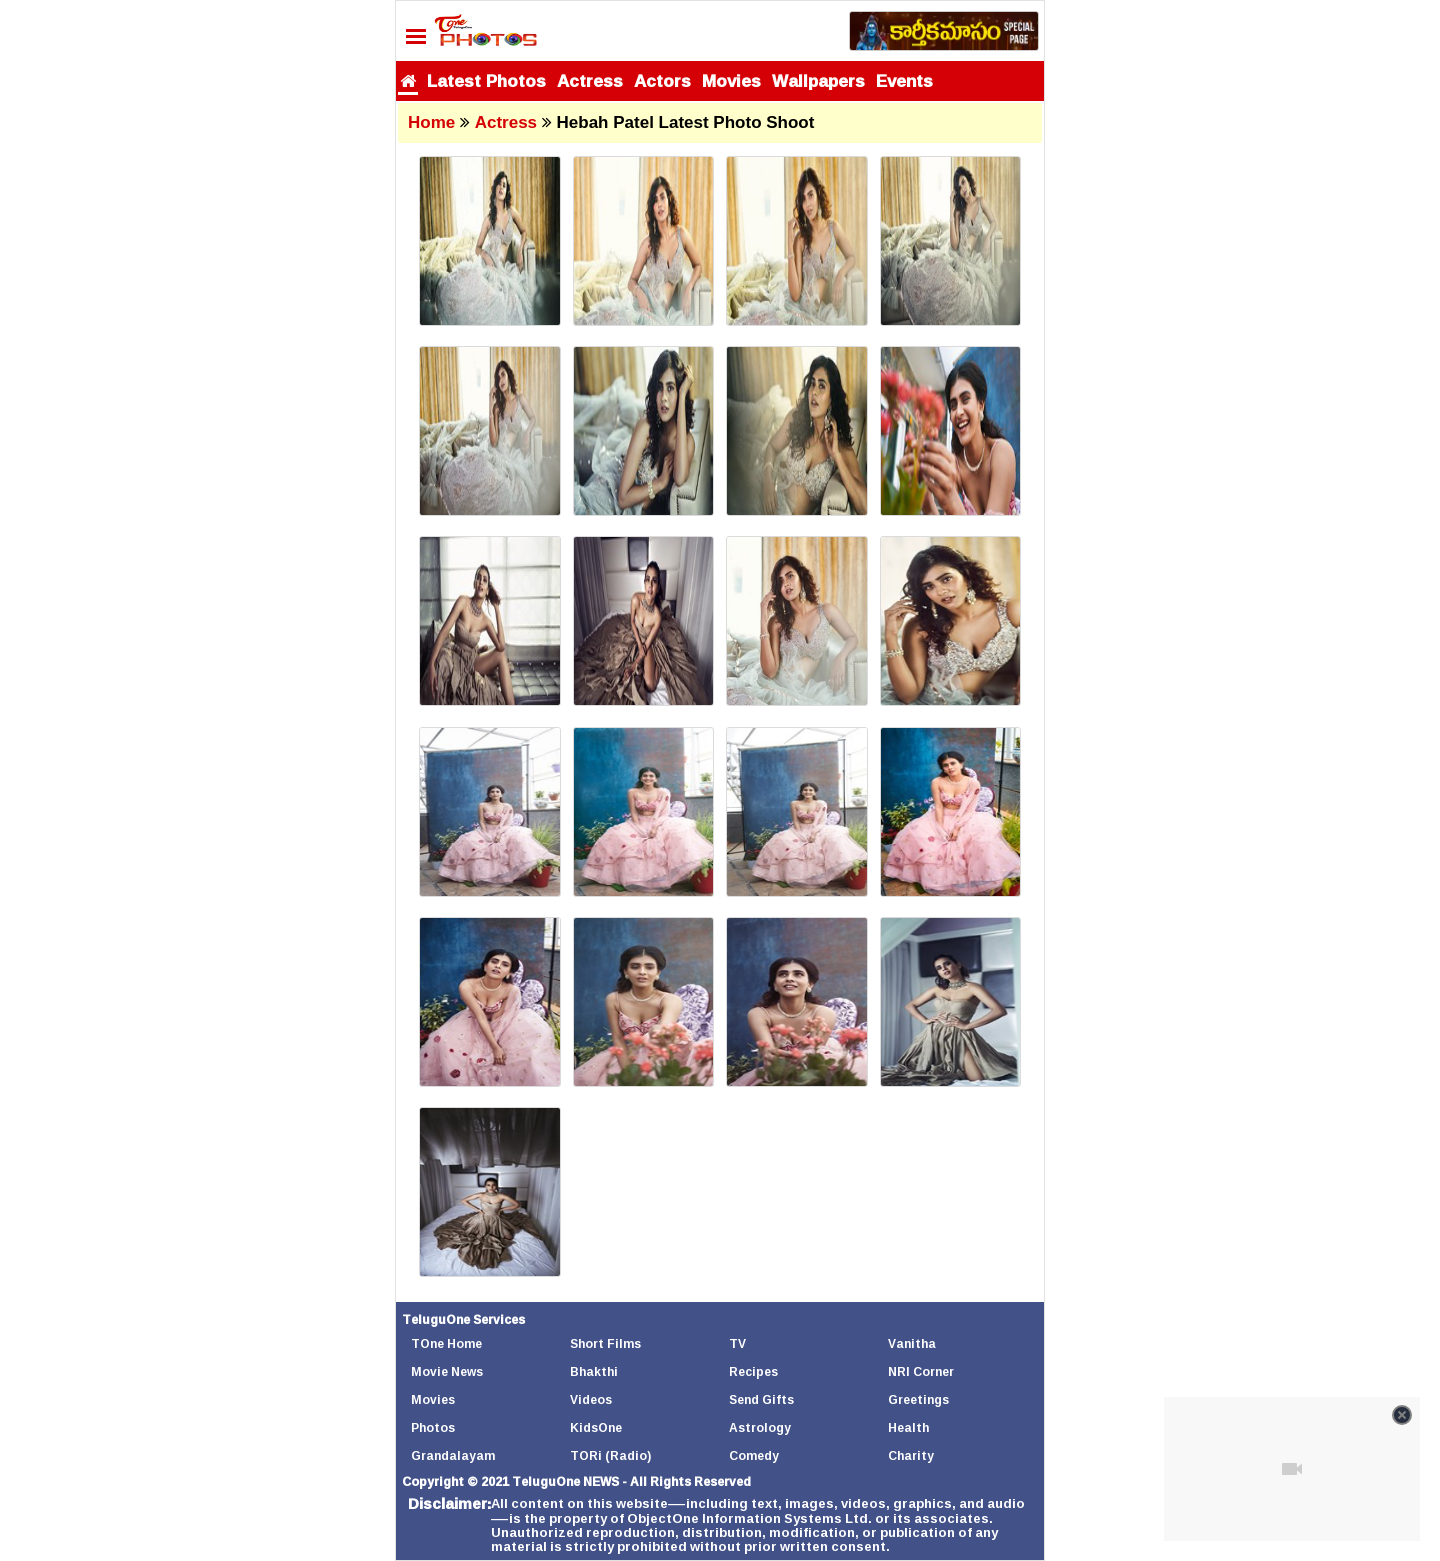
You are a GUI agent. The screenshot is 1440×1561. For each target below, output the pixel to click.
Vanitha (912, 1343)
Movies (731, 80)
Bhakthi (594, 1371)
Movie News (447, 1371)
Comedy (754, 1455)
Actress (590, 80)
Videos (591, 1399)
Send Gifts (761, 1399)
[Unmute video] (1292, 1469)
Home (431, 122)
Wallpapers (818, 80)
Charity (911, 1455)
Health (908, 1427)
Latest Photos (486, 80)
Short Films (605, 1343)
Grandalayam (453, 1455)
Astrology (760, 1427)
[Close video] (1402, 1415)
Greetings (918, 1399)
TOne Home (446, 1343)
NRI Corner (921, 1371)
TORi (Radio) (610, 1455)
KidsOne (596, 1427)
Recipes (753, 1371)
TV (737, 1343)
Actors (662, 80)
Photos (433, 1427)
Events (904, 80)
